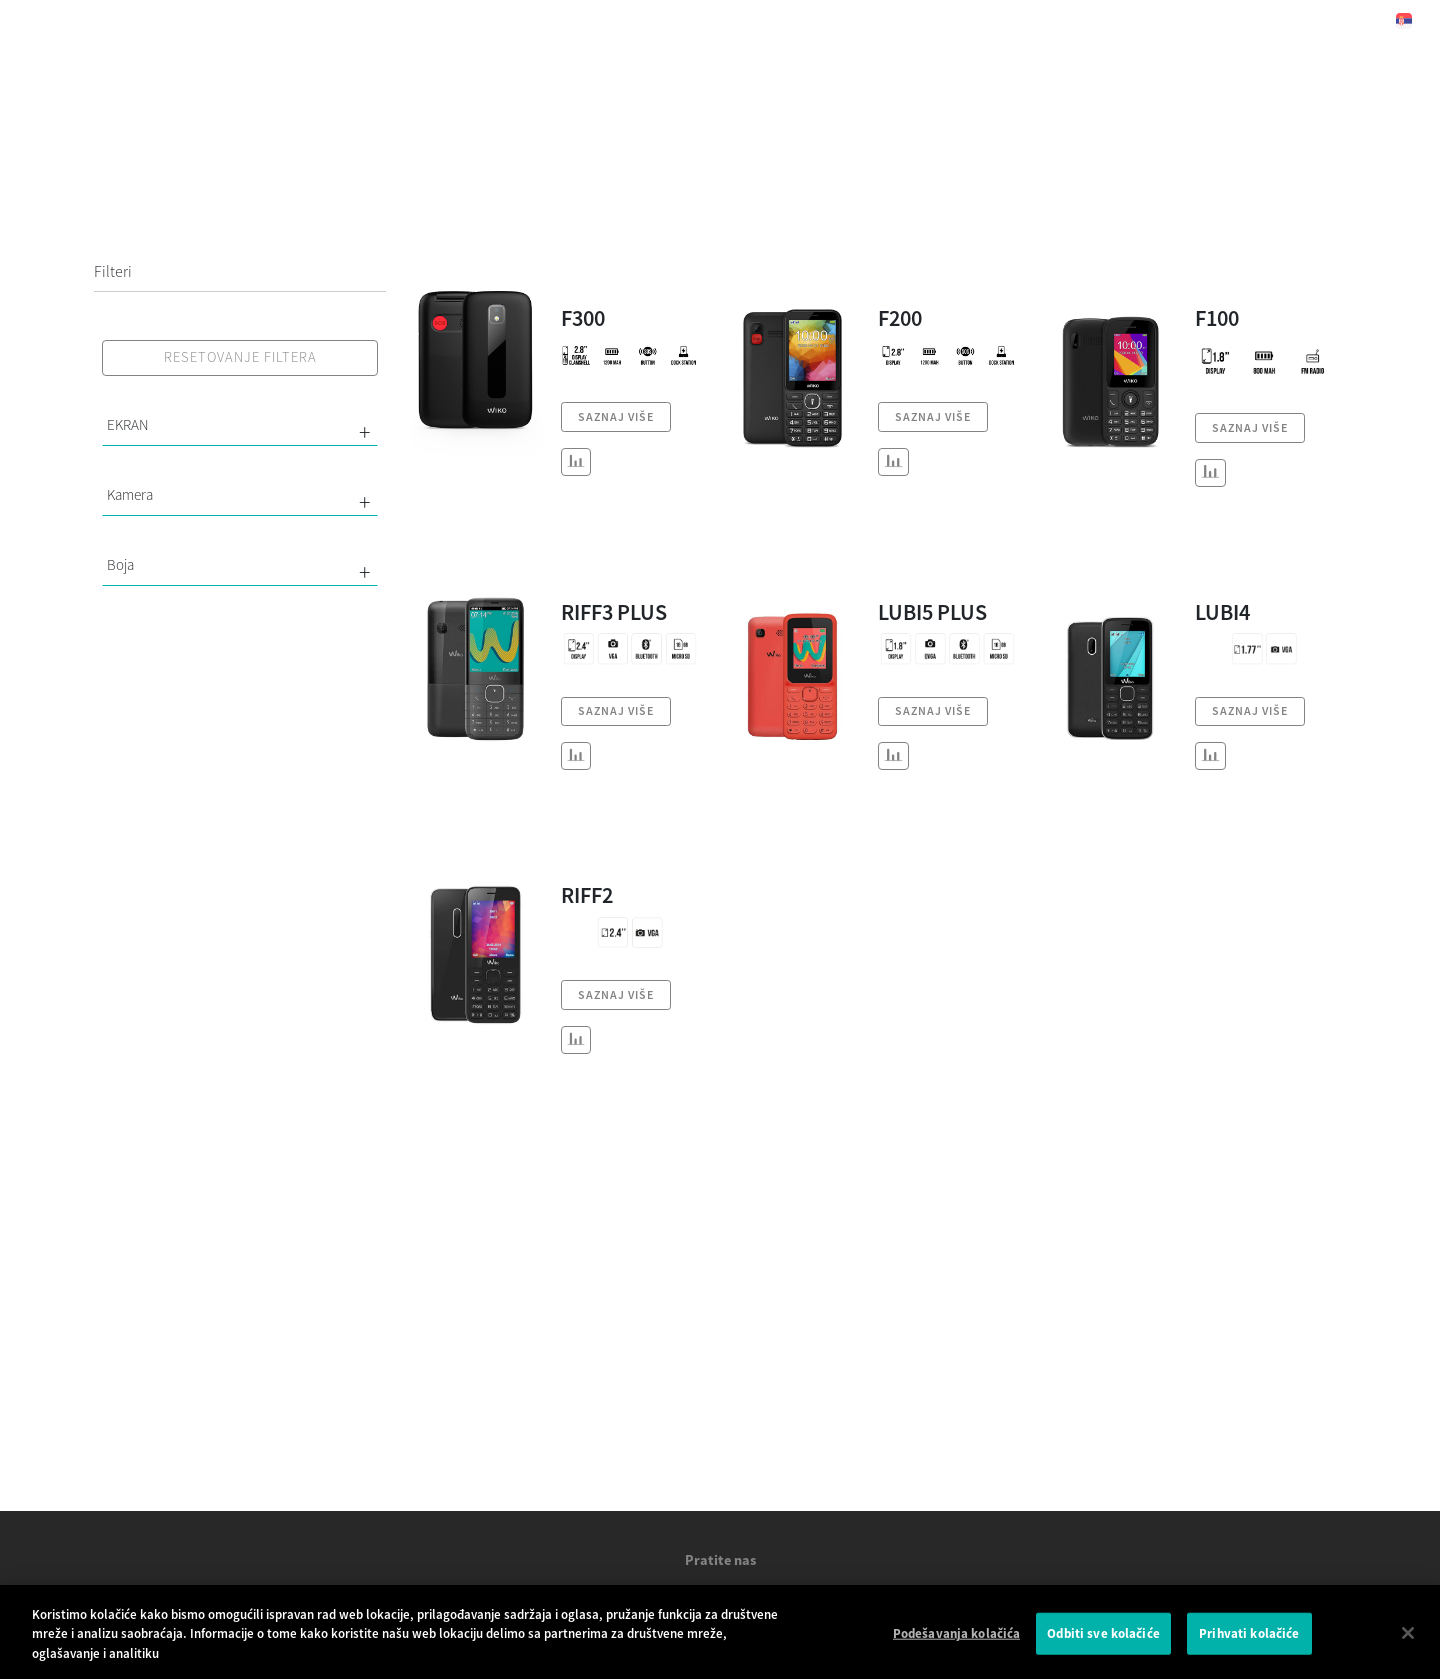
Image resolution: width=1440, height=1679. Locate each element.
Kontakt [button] (969, 19)
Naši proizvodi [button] (574, 19)
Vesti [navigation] (715, 19)
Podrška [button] (837, 19)
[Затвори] (1408, 1643)
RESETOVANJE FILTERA (240, 357)
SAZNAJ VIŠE (616, 416)
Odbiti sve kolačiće (1103, 1643)
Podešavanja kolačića (957, 1643)
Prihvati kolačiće (1249, 1643)
